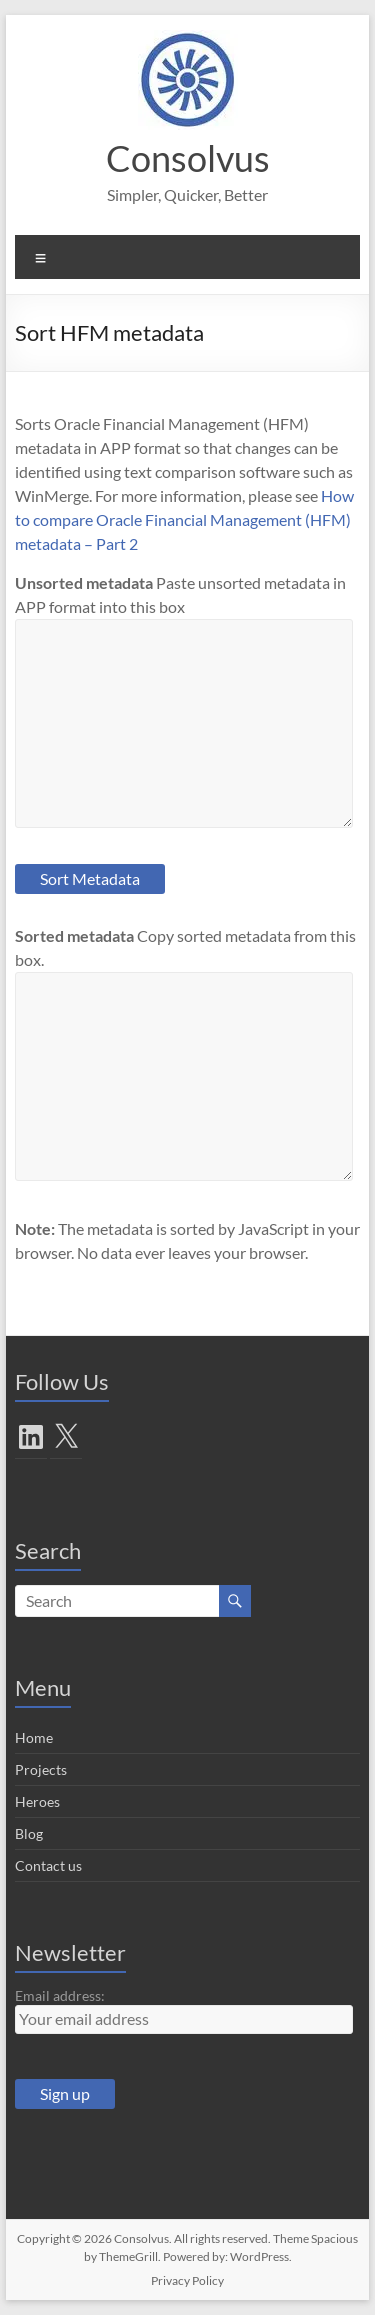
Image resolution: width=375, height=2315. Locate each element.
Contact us (48, 1865)
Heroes (37, 1801)
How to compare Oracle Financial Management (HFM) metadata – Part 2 (184, 519)
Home (34, 1737)
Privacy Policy (187, 2280)
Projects (41, 1769)
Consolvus (188, 158)
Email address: (60, 1995)
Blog (29, 1833)
